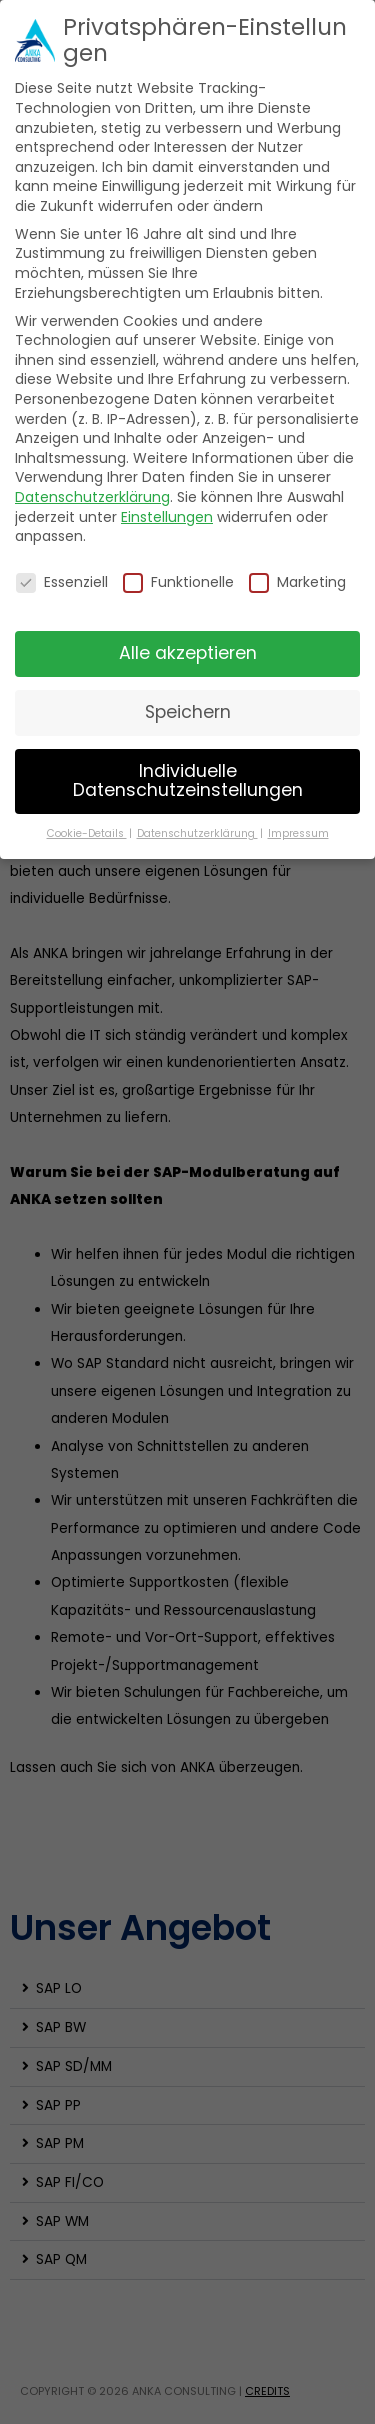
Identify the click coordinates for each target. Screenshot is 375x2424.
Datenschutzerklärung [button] (197, 833)
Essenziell (62, 582)
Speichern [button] (188, 712)
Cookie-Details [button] (87, 833)
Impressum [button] (298, 833)
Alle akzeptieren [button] (188, 653)
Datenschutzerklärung (92, 497)
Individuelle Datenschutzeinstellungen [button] (188, 781)
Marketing (297, 582)
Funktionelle (178, 582)
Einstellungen (167, 517)
